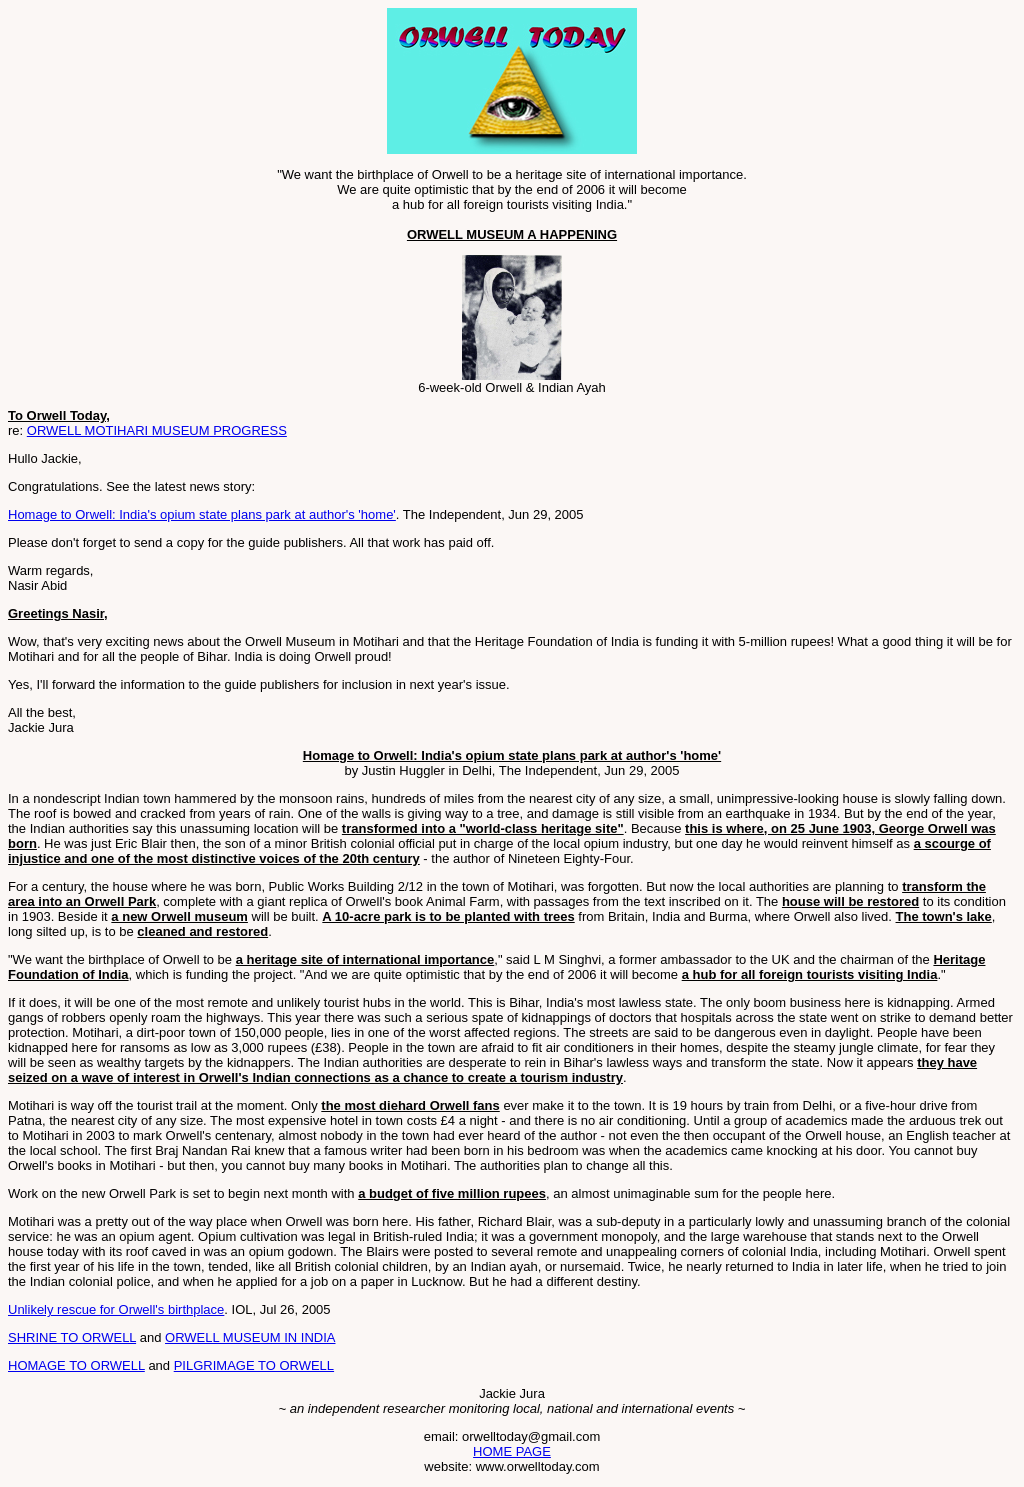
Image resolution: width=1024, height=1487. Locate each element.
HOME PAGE (512, 1451)
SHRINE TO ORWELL (72, 1337)
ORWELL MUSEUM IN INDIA (250, 1337)
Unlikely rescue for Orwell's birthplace (116, 1309)
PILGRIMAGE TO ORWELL (254, 1365)
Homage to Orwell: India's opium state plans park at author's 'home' (202, 514)
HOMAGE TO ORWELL (76, 1365)
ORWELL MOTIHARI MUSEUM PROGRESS (157, 430)
